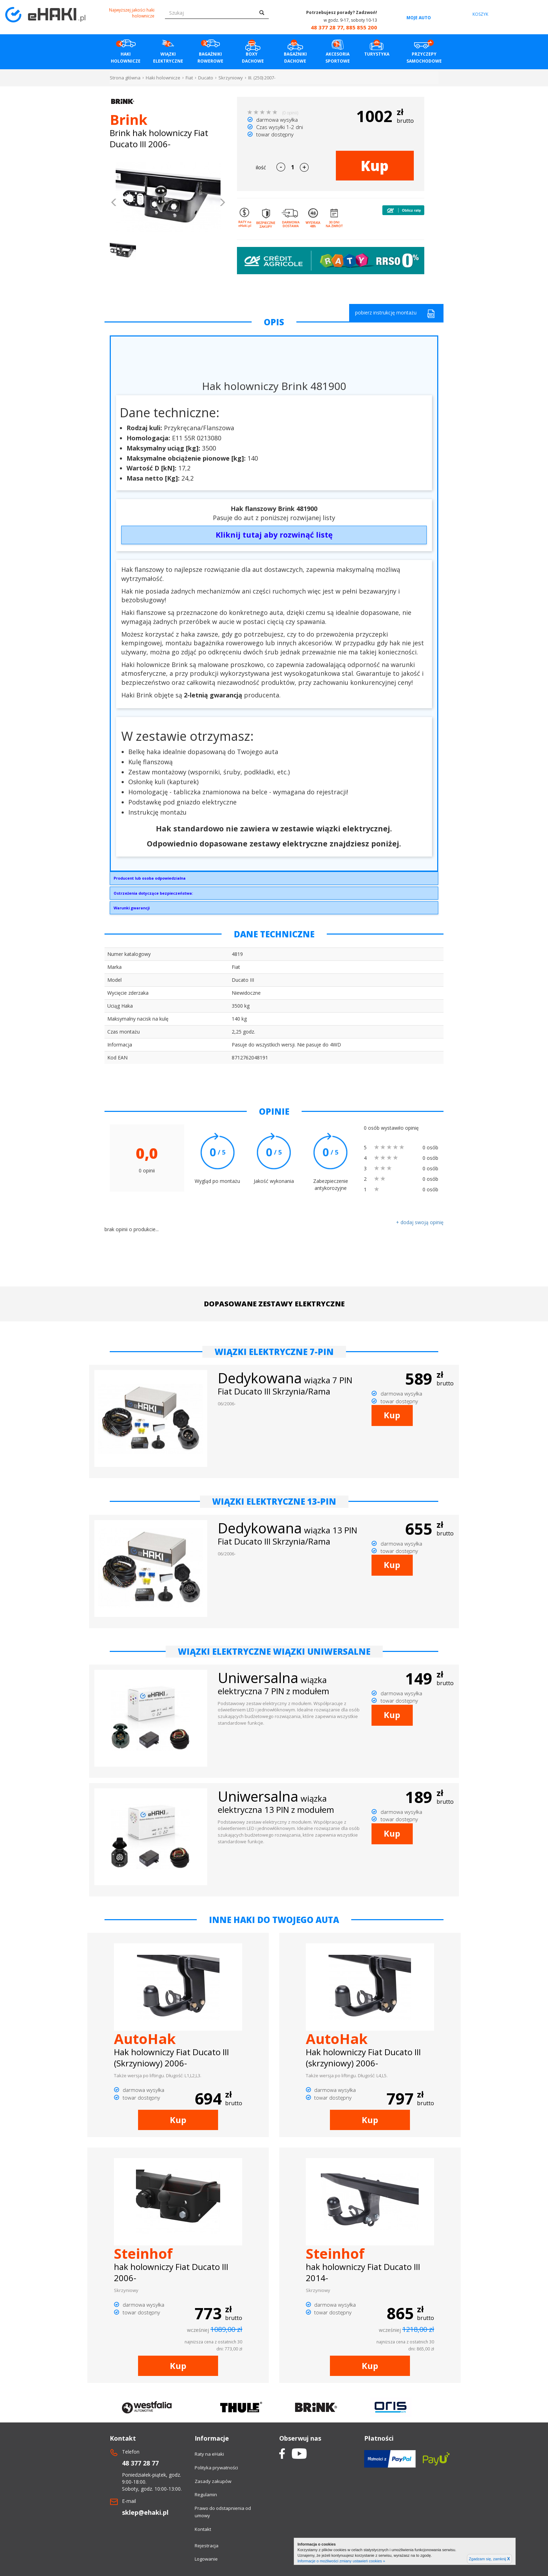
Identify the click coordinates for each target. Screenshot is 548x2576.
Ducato (205, 77)
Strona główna (125, 77)
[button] (114, 203)
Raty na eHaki (209, 2454)
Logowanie (206, 2559)
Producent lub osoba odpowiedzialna (150, 878)
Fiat (189, 77)
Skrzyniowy (230, 77)
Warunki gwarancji (132, 907)
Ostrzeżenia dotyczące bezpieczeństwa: (153, 893)
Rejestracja (206, 2545)
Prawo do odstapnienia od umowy (223, 2512)
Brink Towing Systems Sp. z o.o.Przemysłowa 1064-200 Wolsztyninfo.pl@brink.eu (274, 880)
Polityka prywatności (216, 2467)
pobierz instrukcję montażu (395, 313)
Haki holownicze (163, 77)
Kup (375, 165)
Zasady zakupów (213, 2481)
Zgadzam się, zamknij (489, 2558)
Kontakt (203, 2529)
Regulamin (206, 2494)
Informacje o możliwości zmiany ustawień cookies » (341, 2561)
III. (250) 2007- (261, 77)
